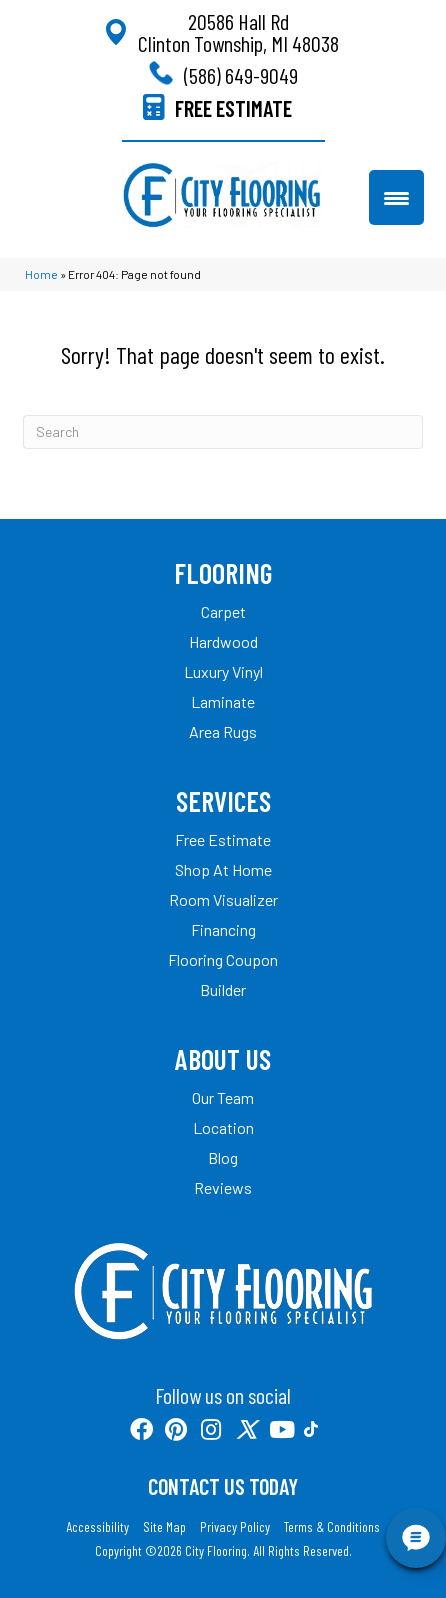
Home (41, 274)
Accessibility (97, 1527)
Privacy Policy (235, 1527)
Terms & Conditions (332, 1527)
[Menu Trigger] (396, 197)
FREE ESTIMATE (233, 108)
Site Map (164, 1527)
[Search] (223, 432)
